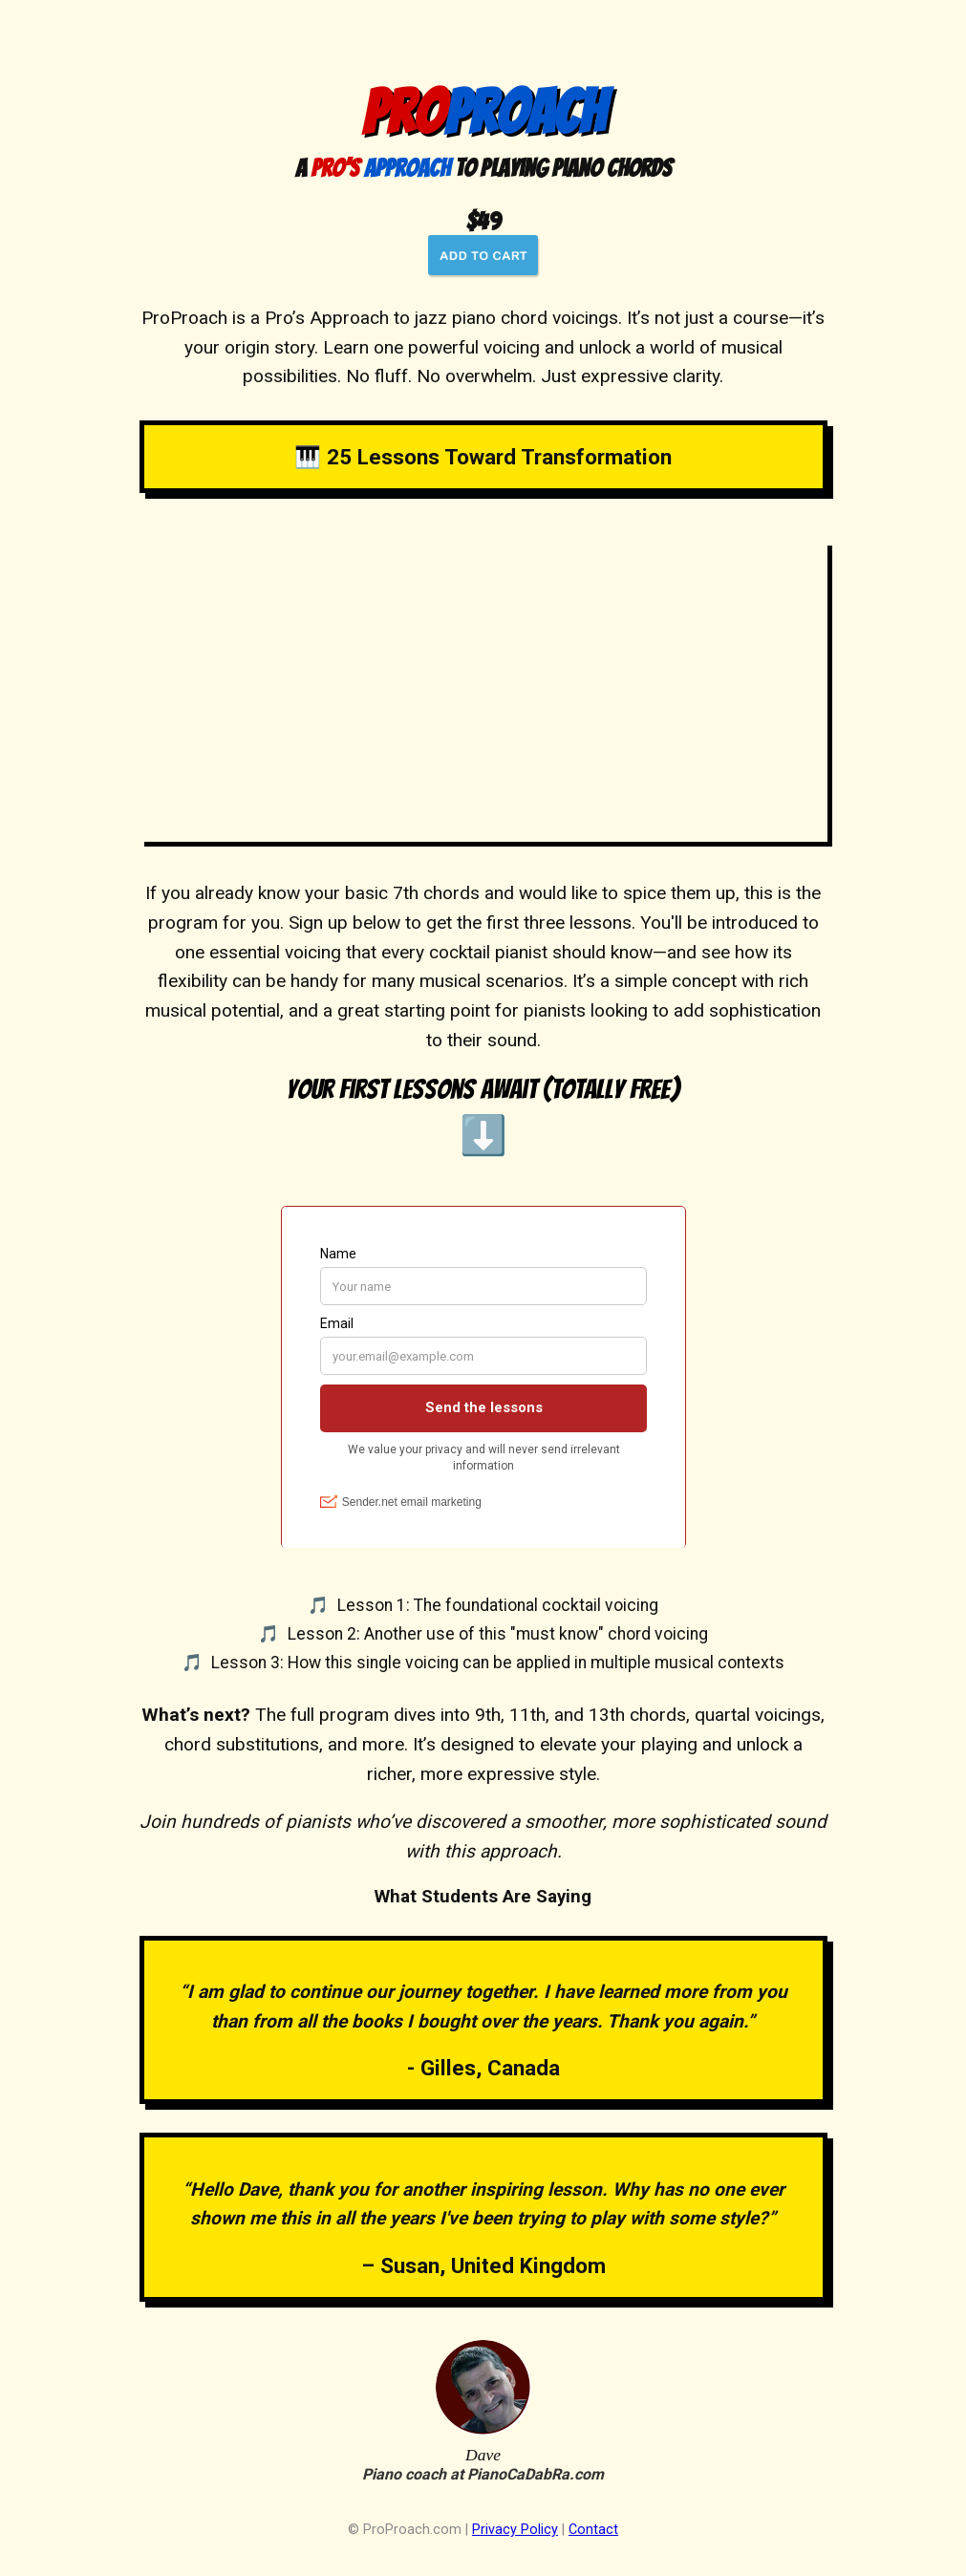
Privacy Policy (515, 2530)
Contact (593, 2530)
